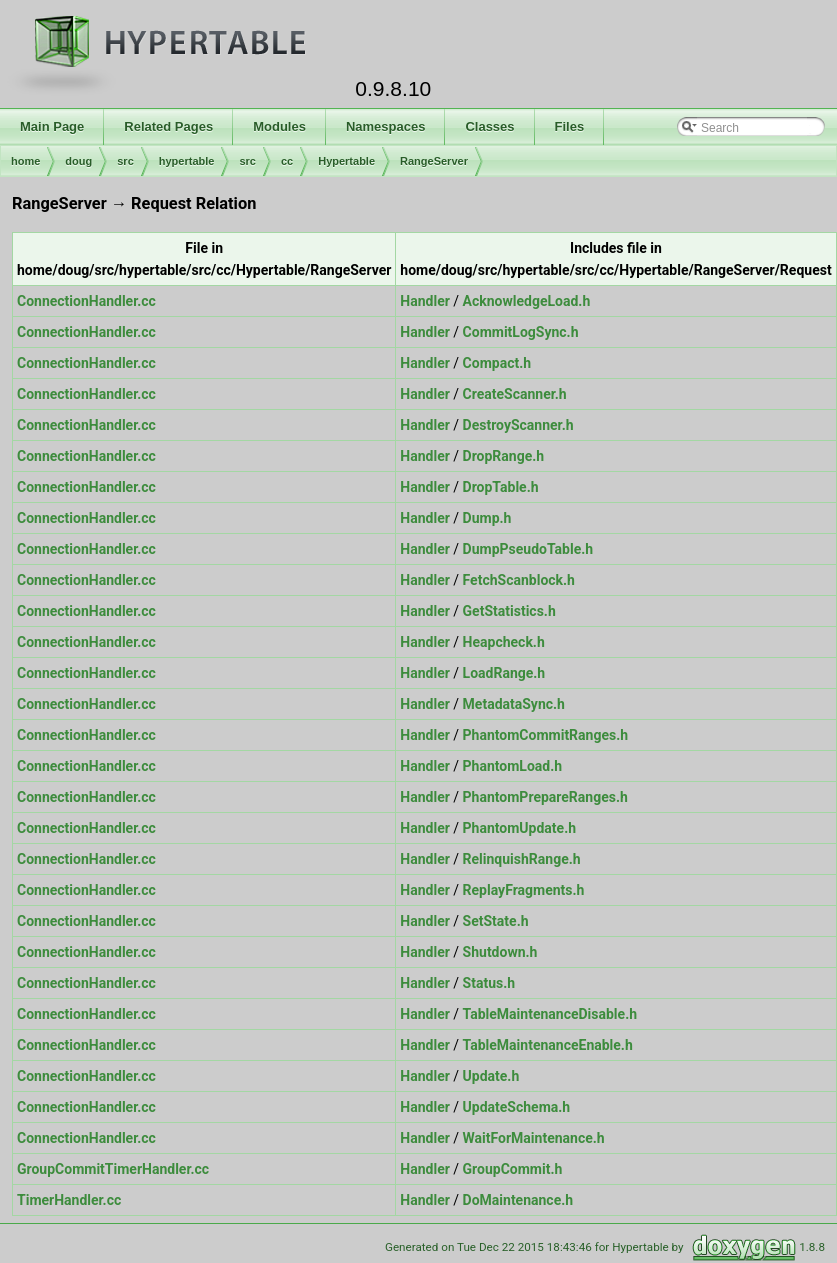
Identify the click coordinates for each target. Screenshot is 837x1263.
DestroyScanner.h (518, 425)
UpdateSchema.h (517, 1107)
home (25, 161)
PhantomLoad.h (513, 766)
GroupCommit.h (513, 1169)
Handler (425, 301)
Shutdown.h (500, 952)
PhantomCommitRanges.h (546, 735)
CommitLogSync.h (521, 332)
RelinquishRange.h (522, 859)
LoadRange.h (504, 673)
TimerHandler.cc (69, 1200)
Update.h (491, 1076)
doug (78, 161)
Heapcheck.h (504, 642)
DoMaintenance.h (518, 1200)
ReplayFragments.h (524, 890)
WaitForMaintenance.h (534, 1138)
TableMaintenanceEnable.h (548, 1045)
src (125, 161)
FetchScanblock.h (519, 580)
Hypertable (346, 161)
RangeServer (434, 161)
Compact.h (497, 363)
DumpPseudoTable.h (528, 549)
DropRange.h (504, 456)
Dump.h (487, 518)
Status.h (489, 983)
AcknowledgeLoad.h (527, 301)
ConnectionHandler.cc (86, 301)
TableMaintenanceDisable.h (550, 1014)
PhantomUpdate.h (519, 828)
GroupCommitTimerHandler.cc (113, 1169)
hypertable (187, 161)
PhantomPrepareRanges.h (545, 797)
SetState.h (496, 921)
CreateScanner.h (515, 394)
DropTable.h (501, 487)
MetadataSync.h (514, 704)
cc (287, 161)
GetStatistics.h (509, 611)
